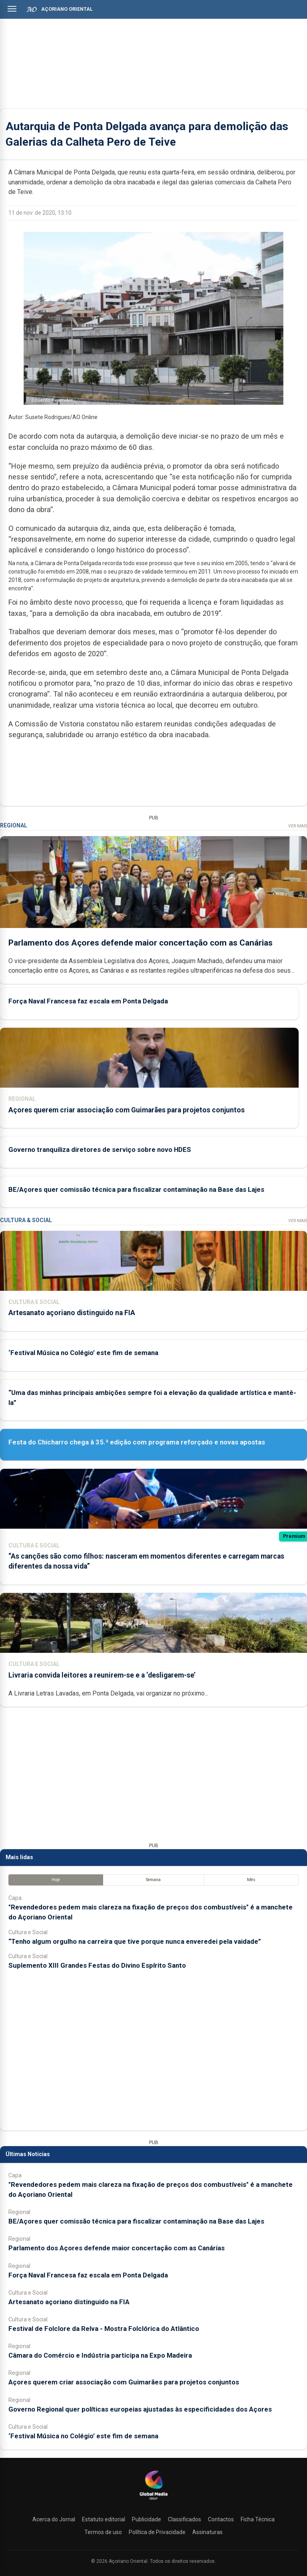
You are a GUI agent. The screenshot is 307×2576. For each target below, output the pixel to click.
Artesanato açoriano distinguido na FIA (71, 1313)
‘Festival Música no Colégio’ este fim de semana (83, 1353)
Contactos (221, 2519)
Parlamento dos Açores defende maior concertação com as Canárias (140, 943)
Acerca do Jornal (53, 2519)
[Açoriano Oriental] (153, 2500)
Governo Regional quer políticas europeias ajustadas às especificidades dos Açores (140, 2409)
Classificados (184, 2519)
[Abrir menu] (12, 9)
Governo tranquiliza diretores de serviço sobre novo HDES (99, 1150)
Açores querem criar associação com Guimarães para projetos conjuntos (126, 1110)
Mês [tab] (251, 1879)
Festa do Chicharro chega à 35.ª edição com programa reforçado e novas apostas (136, 1442)
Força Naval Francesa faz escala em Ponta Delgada (88, 1001)
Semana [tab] (153, 1879)
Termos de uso (103, 2532)
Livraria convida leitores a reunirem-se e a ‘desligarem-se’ (101, 1675)
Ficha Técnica (258, 2519)
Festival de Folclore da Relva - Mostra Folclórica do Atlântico (103, 2329)
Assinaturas (207, 2532)
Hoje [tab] (56, 1879)
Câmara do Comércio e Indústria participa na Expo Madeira (100, 2355)
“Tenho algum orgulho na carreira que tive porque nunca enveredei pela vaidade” (134, 1941)
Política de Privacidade (157, 2532)
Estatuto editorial (103, 2519)
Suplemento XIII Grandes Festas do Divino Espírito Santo (97, 1965)
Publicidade (146, 2519)
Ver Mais (297, 826)
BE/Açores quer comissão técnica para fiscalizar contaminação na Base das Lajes (136, 1189)
